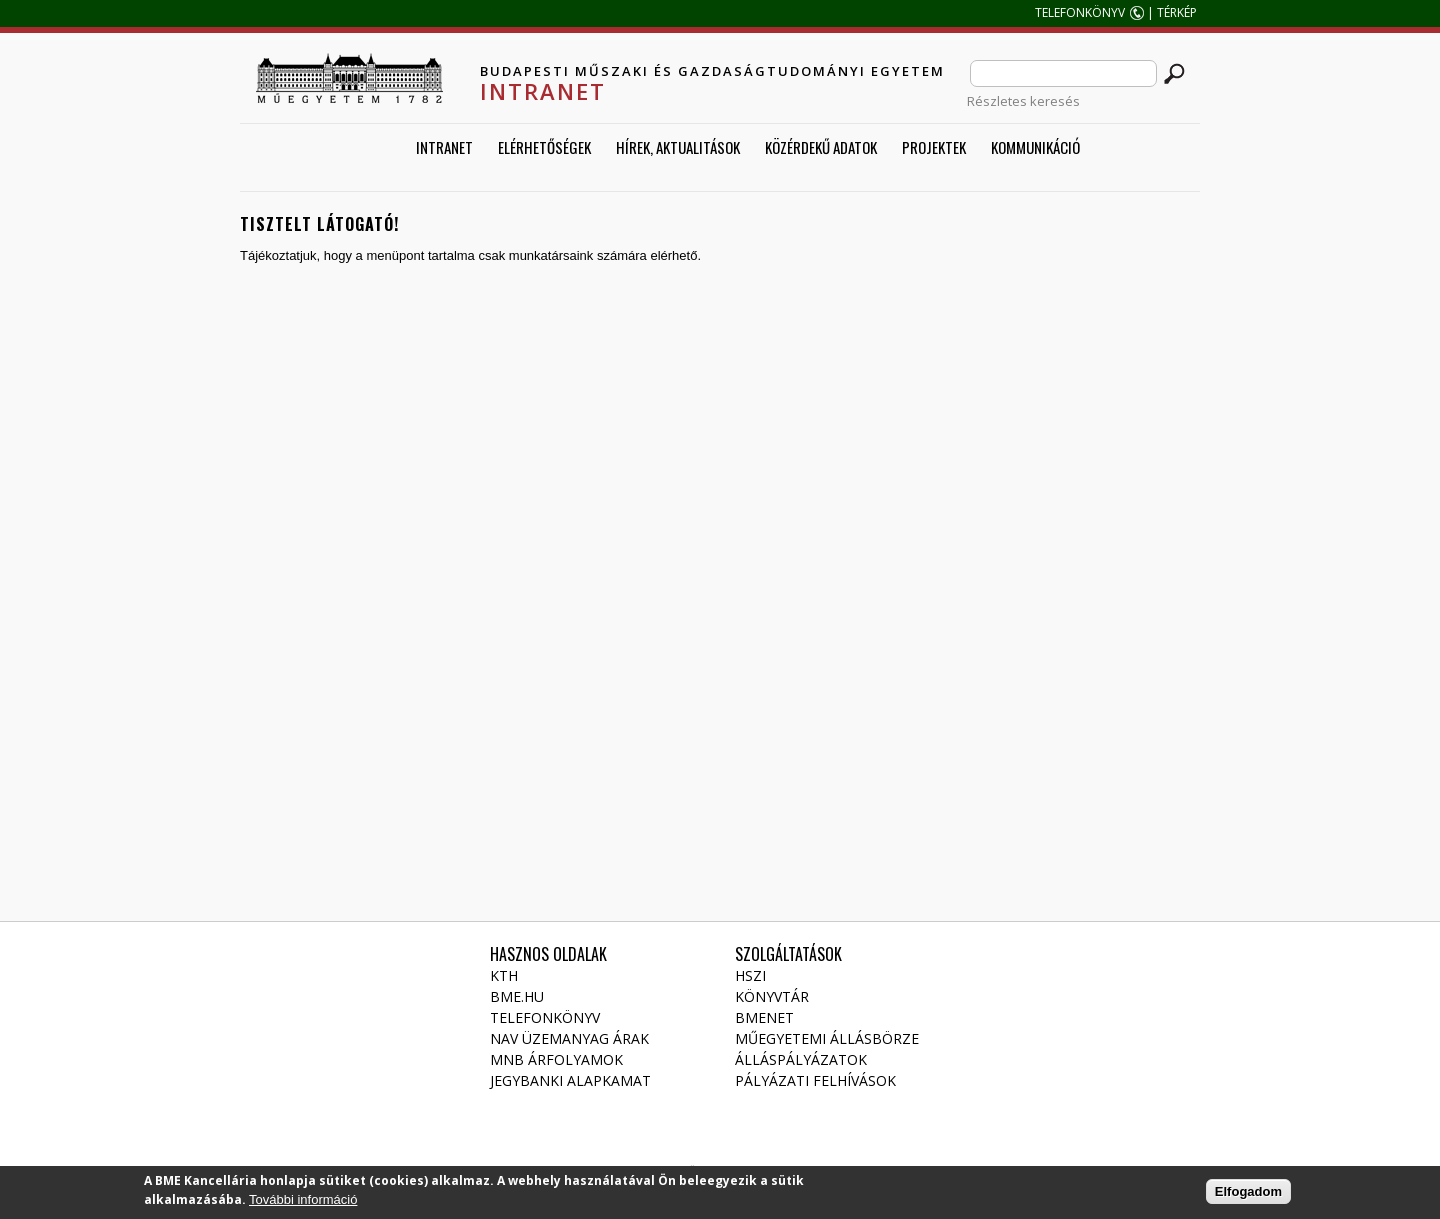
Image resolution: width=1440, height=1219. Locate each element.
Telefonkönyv (545, 1017)
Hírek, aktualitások (678, 147)
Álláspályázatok (801, 1059)
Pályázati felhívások (815, 1080)
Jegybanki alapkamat (570, 1080)
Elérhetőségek (544, 147)
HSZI (750, 975)
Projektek (934, 147)
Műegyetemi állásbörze (827, 1038)
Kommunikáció (1035, 147)
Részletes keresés (1023, 101)
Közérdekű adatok (821, 147)
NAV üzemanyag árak (569, 1038)
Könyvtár (772, 996)
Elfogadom (1248, 1195)
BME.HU (517, 996)
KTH (504, 975)
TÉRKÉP (1178, 12)
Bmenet (764, 1017)
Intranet (444, 147)
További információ (303, 1203)
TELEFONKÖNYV (1080, 12)
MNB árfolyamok (556, 1059)
